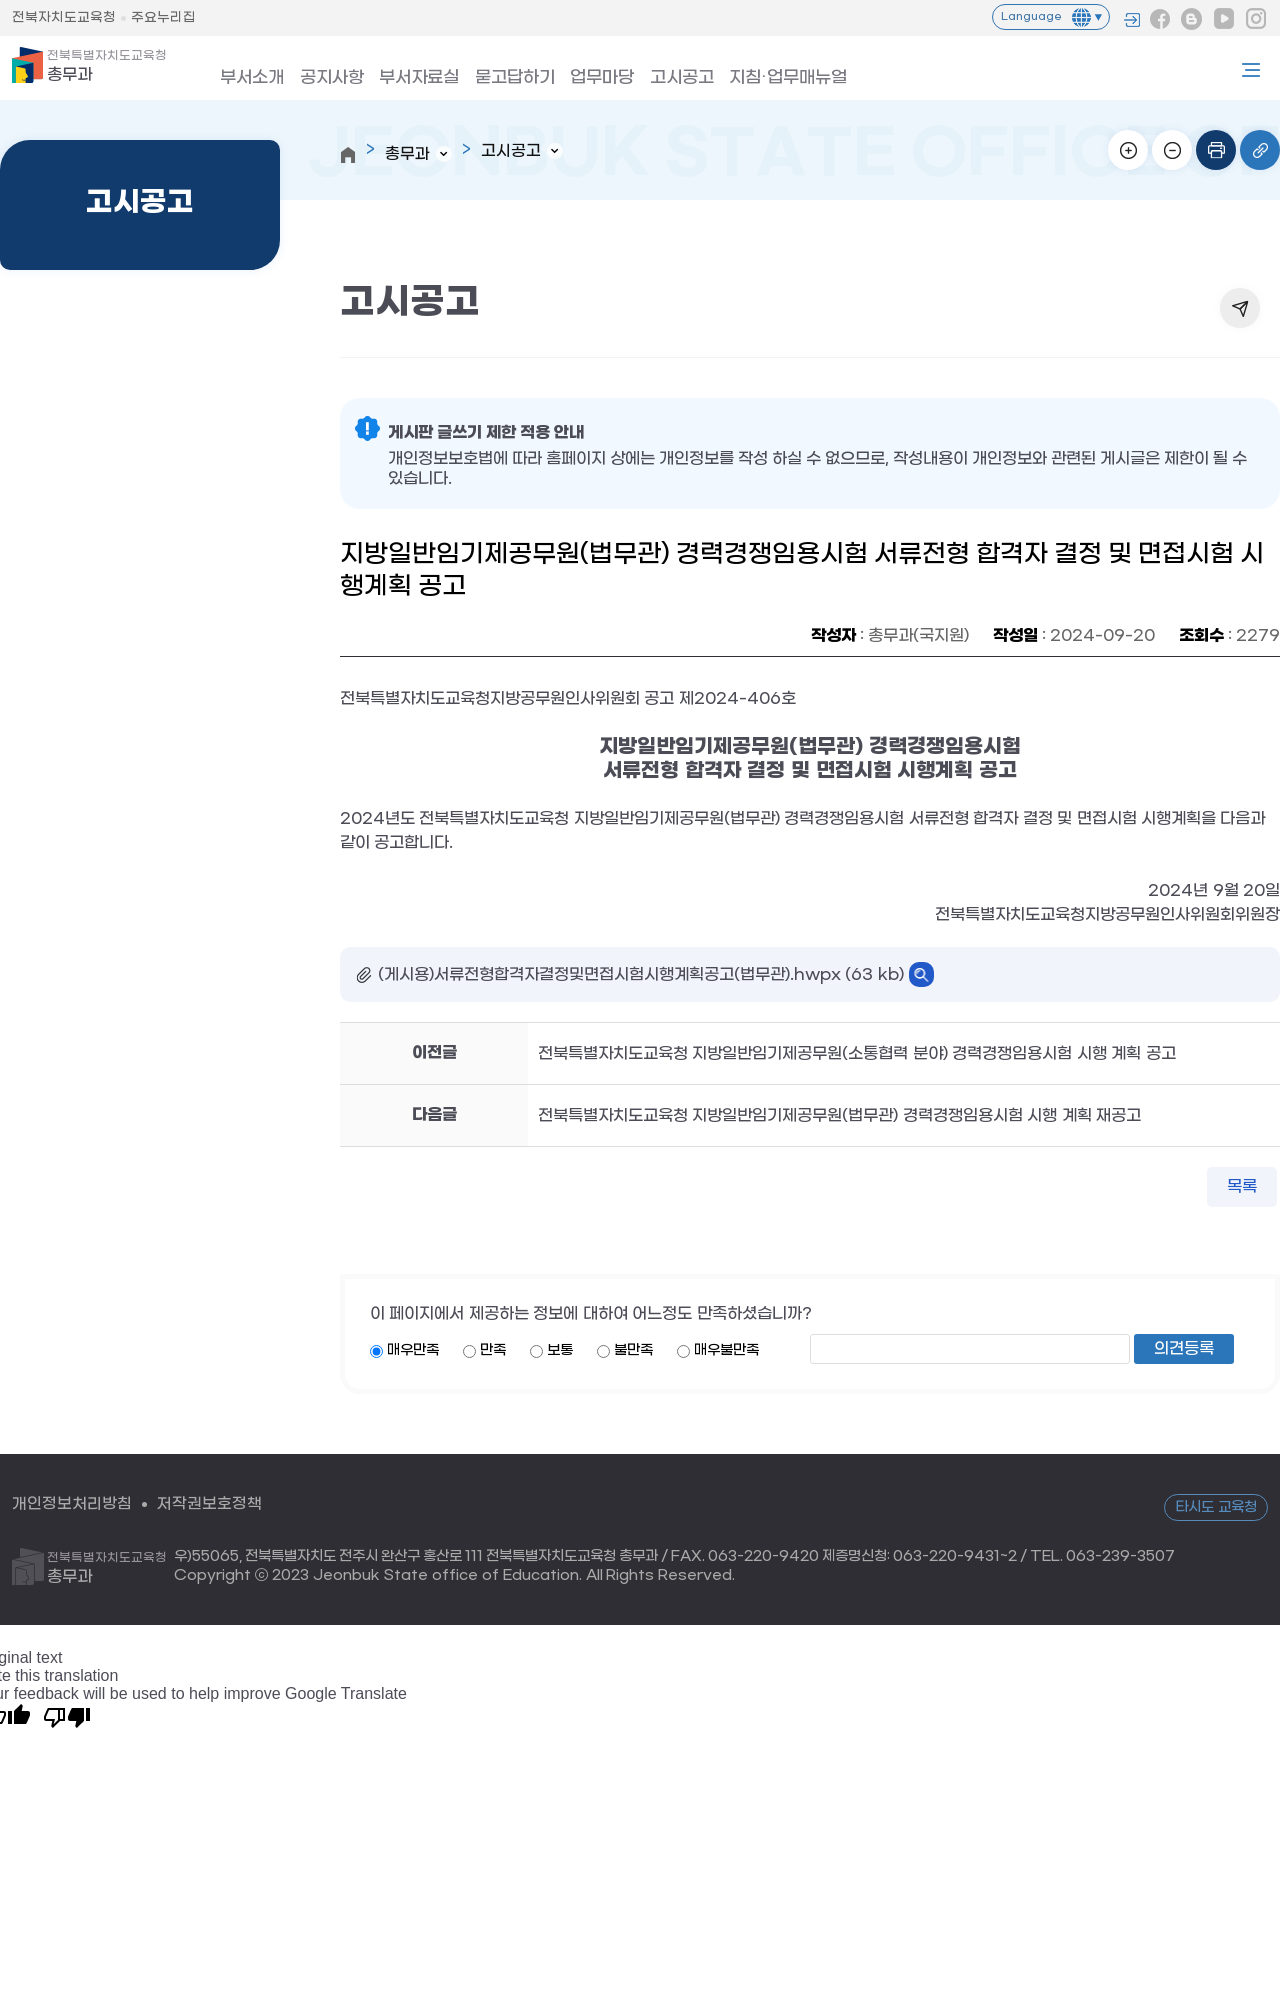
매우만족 (413, 1351)
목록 (1242, 1187)
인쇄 (1216, 150)
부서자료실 (402, 73)
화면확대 (1128, 150)
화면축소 (1172, 150)
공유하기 (1240, 308)
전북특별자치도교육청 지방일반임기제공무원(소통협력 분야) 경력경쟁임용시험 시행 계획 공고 (857, 1053)
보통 (560, 1351)
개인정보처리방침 (72, 1504)
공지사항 (321, 73)
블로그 (1192, 19)
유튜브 (1224, 19)
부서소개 (247, 73)
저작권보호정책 (209, 1504)
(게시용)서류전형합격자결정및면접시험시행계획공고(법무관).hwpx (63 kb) (641, 974)
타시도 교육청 (1216, 1508)
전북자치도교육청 (64, 17)
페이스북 (1160, 19)
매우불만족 (726, 1351)
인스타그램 (1256, 19)
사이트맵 (1251, 70)
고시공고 (647, 73)
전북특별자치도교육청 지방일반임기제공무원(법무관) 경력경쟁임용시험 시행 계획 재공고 (839, 1115)
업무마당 (573, 73)
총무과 (107, 66)
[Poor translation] (67, 1717)
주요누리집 (163, 17)
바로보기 (921, 975)
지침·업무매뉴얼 (746, 73)
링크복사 (1260, 150)
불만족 (633, 1351)
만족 (493, 1351)
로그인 (1132, 20)
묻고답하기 (491, 73)
